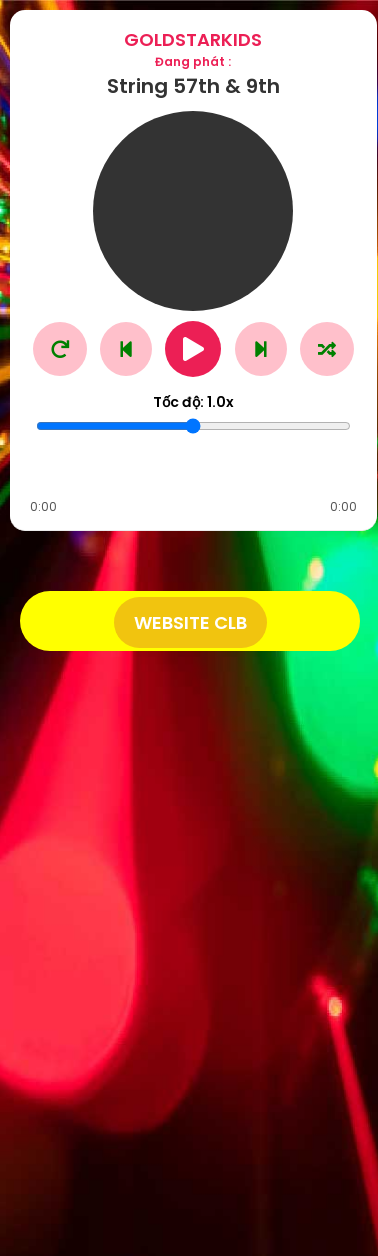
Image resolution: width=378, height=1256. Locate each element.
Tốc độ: (193, 402)
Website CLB (190, 622)
